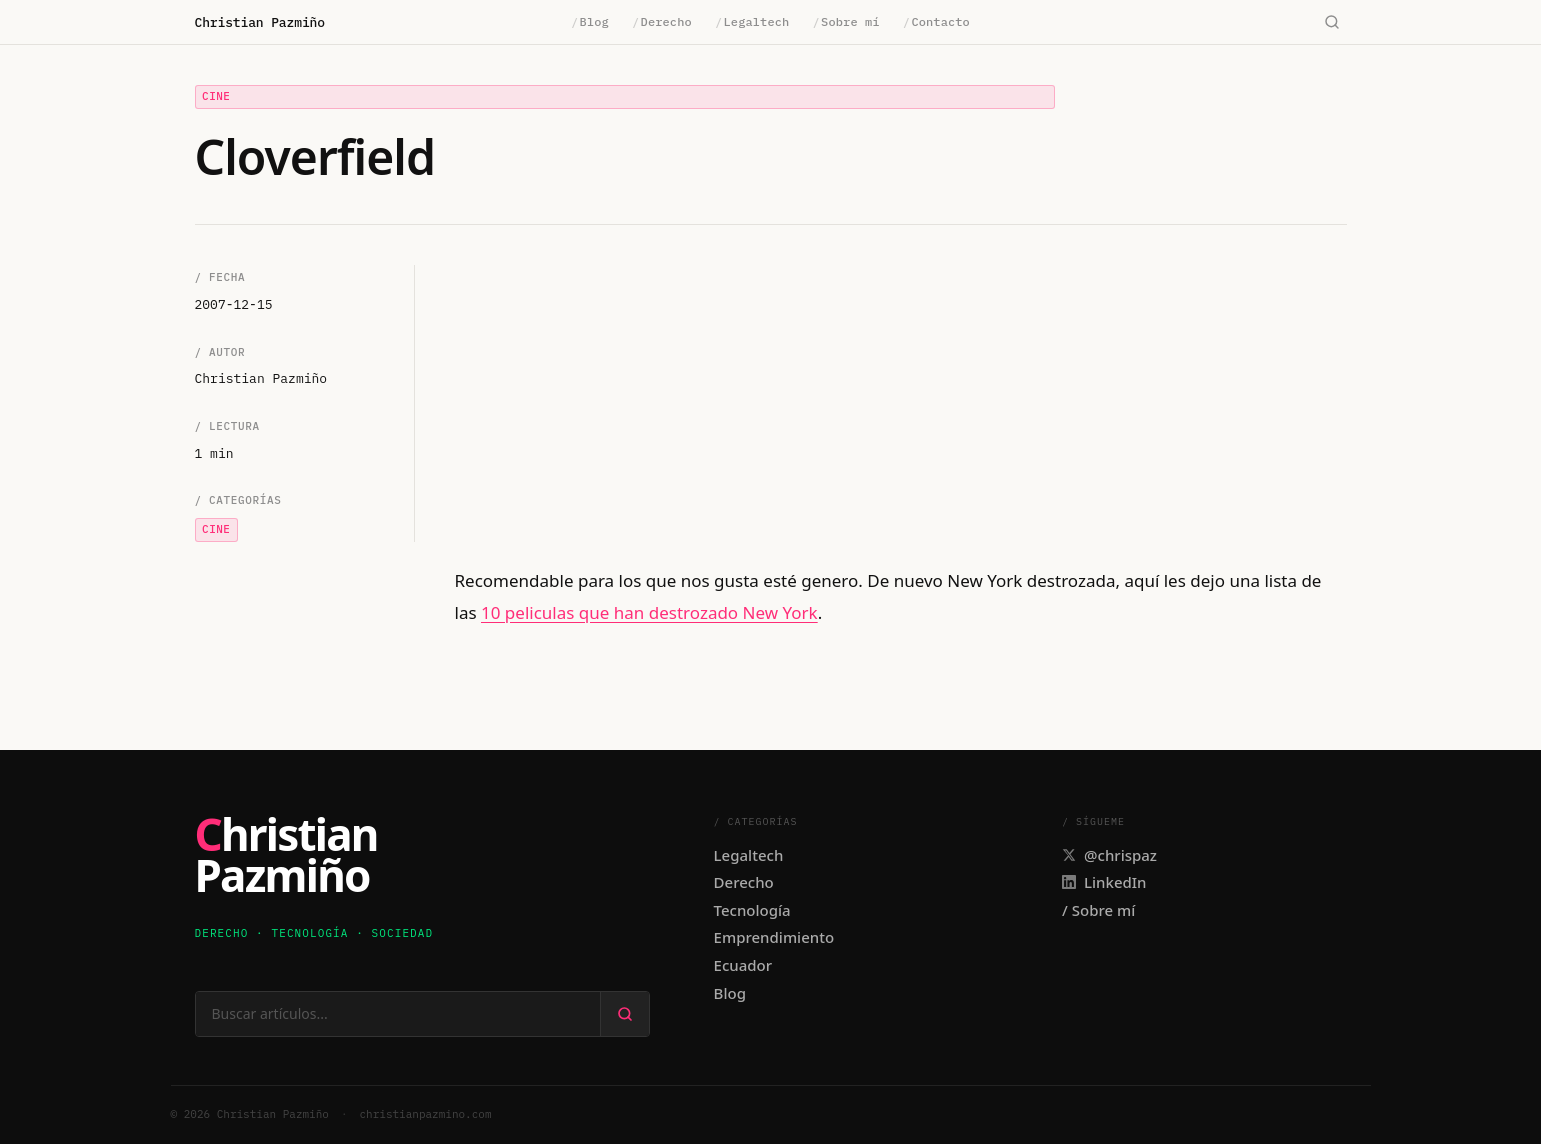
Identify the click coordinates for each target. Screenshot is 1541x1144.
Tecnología (752, 910)
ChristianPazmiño (286, 856)
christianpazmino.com (426, 1114)
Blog (590, 21)
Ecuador (743, 965)
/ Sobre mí (1098, 910)
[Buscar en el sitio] (398, 1014)
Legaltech (752, 21)
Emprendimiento (774, 937)
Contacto (936, 21)
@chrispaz (1109, 855)
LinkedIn (1104, 882)
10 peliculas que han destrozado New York (649, 612)
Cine (216, 96)
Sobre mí (846, 21)
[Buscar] (1332, 22)
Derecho (662, 21)
